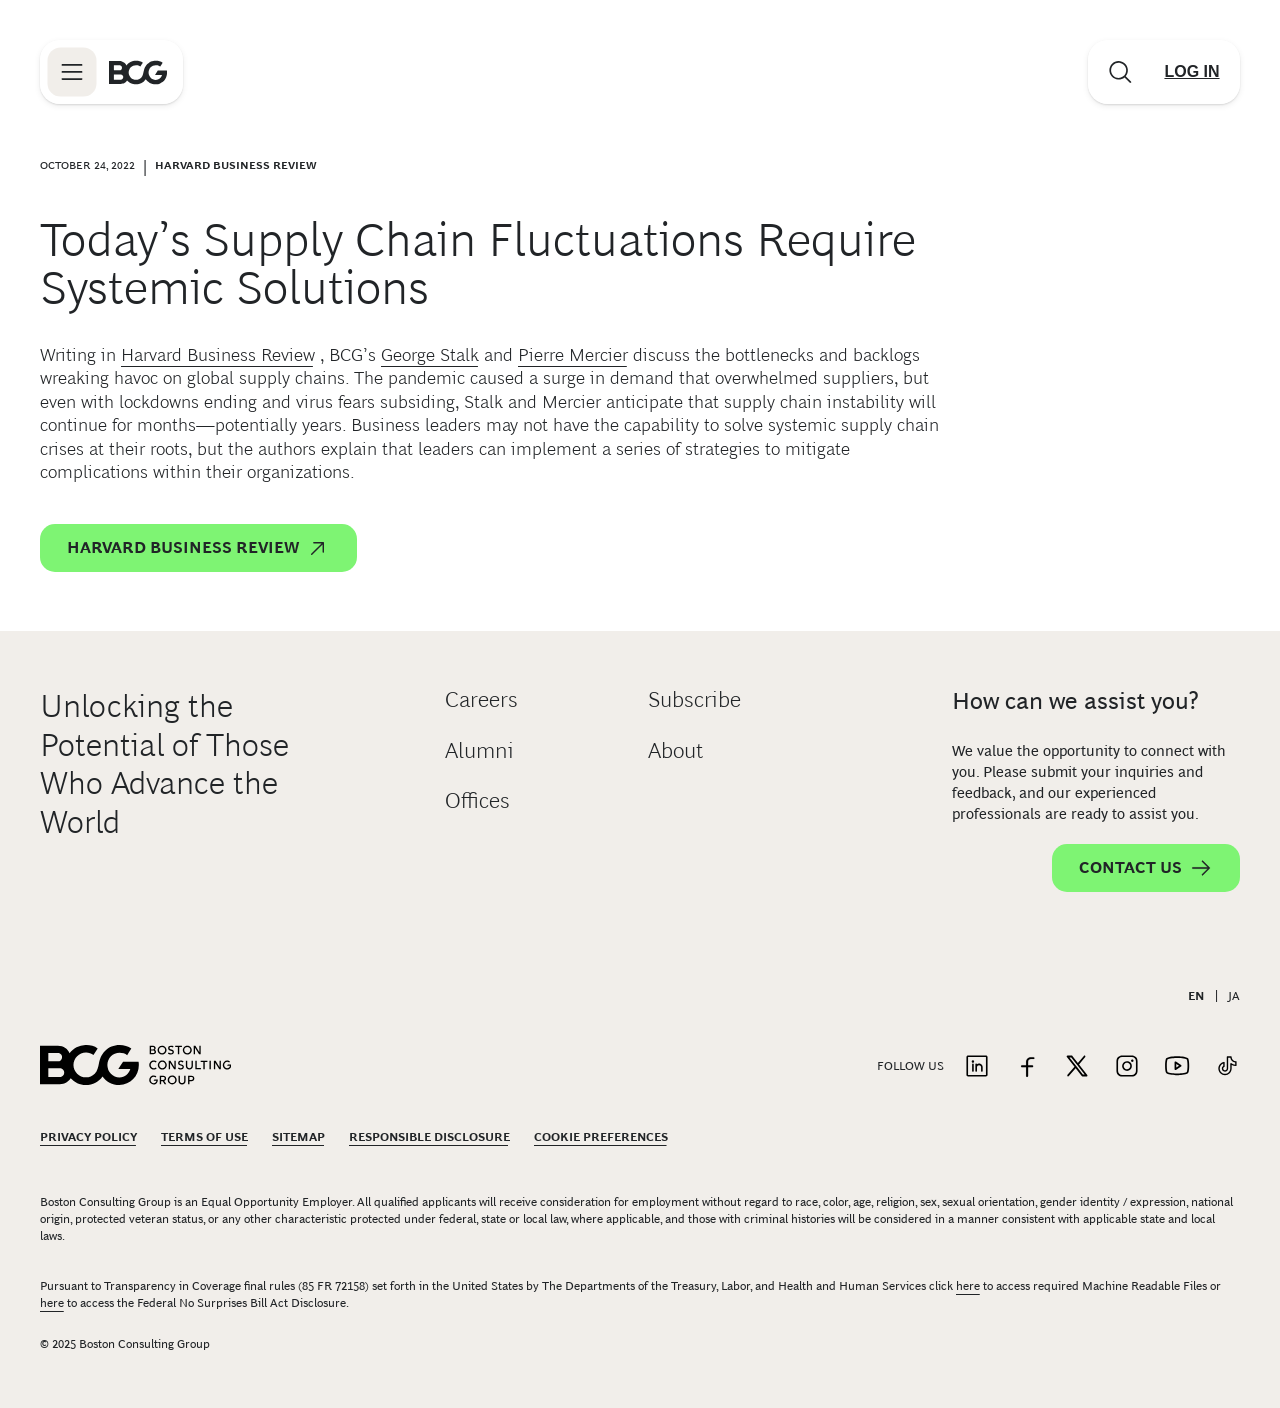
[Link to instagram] (1127, 1067)
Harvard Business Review (218, 355)
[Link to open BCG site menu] (72, 72)
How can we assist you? (1075, 700)
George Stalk (430, 355)
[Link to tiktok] (1227, 1067)
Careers (481, 699)
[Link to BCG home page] (138, 72)
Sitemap (298, 1137)
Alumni (479, 750)
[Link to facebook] (1027, 1067)
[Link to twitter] (1077, 1067)
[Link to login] (1192, 72)
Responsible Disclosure (429, 1137)
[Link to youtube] (1177, 1067)
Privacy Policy (88, 1137)
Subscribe (694, 699)
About (675, 750)
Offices (477, 800)
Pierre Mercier (573, 355)
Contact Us (1146, 868)
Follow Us (910, 1066)
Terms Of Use (204, 1137)
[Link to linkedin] (977, 1067)
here (968, 1286)
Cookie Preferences (601, 1137)
